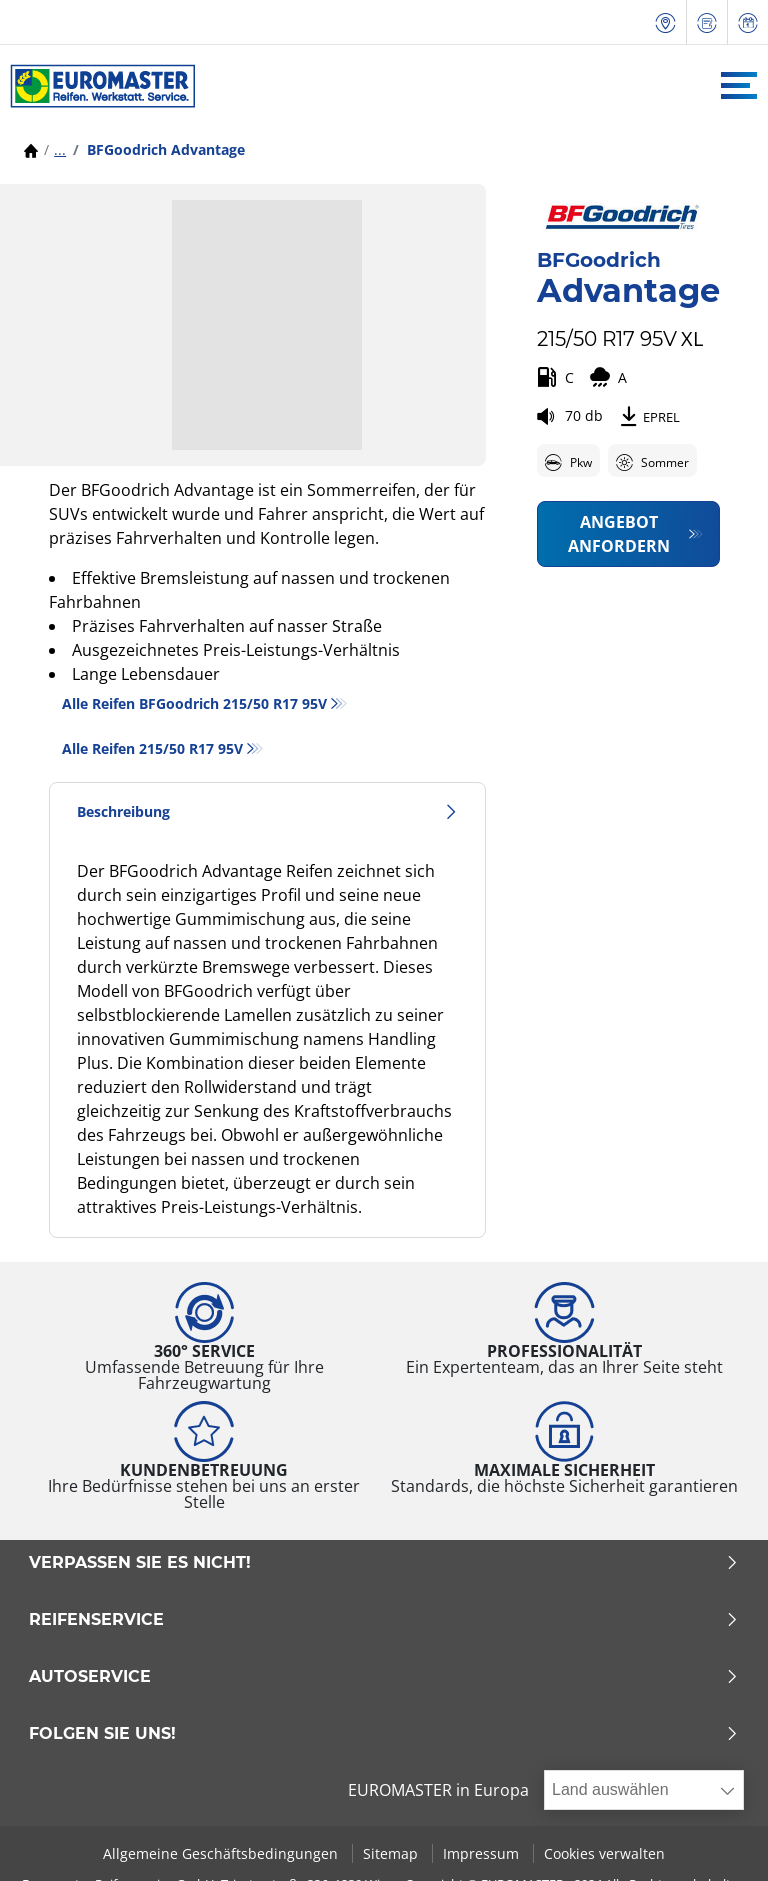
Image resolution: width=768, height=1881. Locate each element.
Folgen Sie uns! (384, 1734)
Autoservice (384, 1677)
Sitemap (392, 1853)
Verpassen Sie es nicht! (384, 1563)
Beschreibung (267, 811)
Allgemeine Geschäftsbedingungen (222, 1853)
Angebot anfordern (619, 534)
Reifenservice (384, 1620)
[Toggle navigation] (739, 85)
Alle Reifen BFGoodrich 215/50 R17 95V (194, 703)
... (60, 149)
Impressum (483, 1853)
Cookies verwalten (604, 1853)
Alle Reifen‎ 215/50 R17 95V (152, 748)
